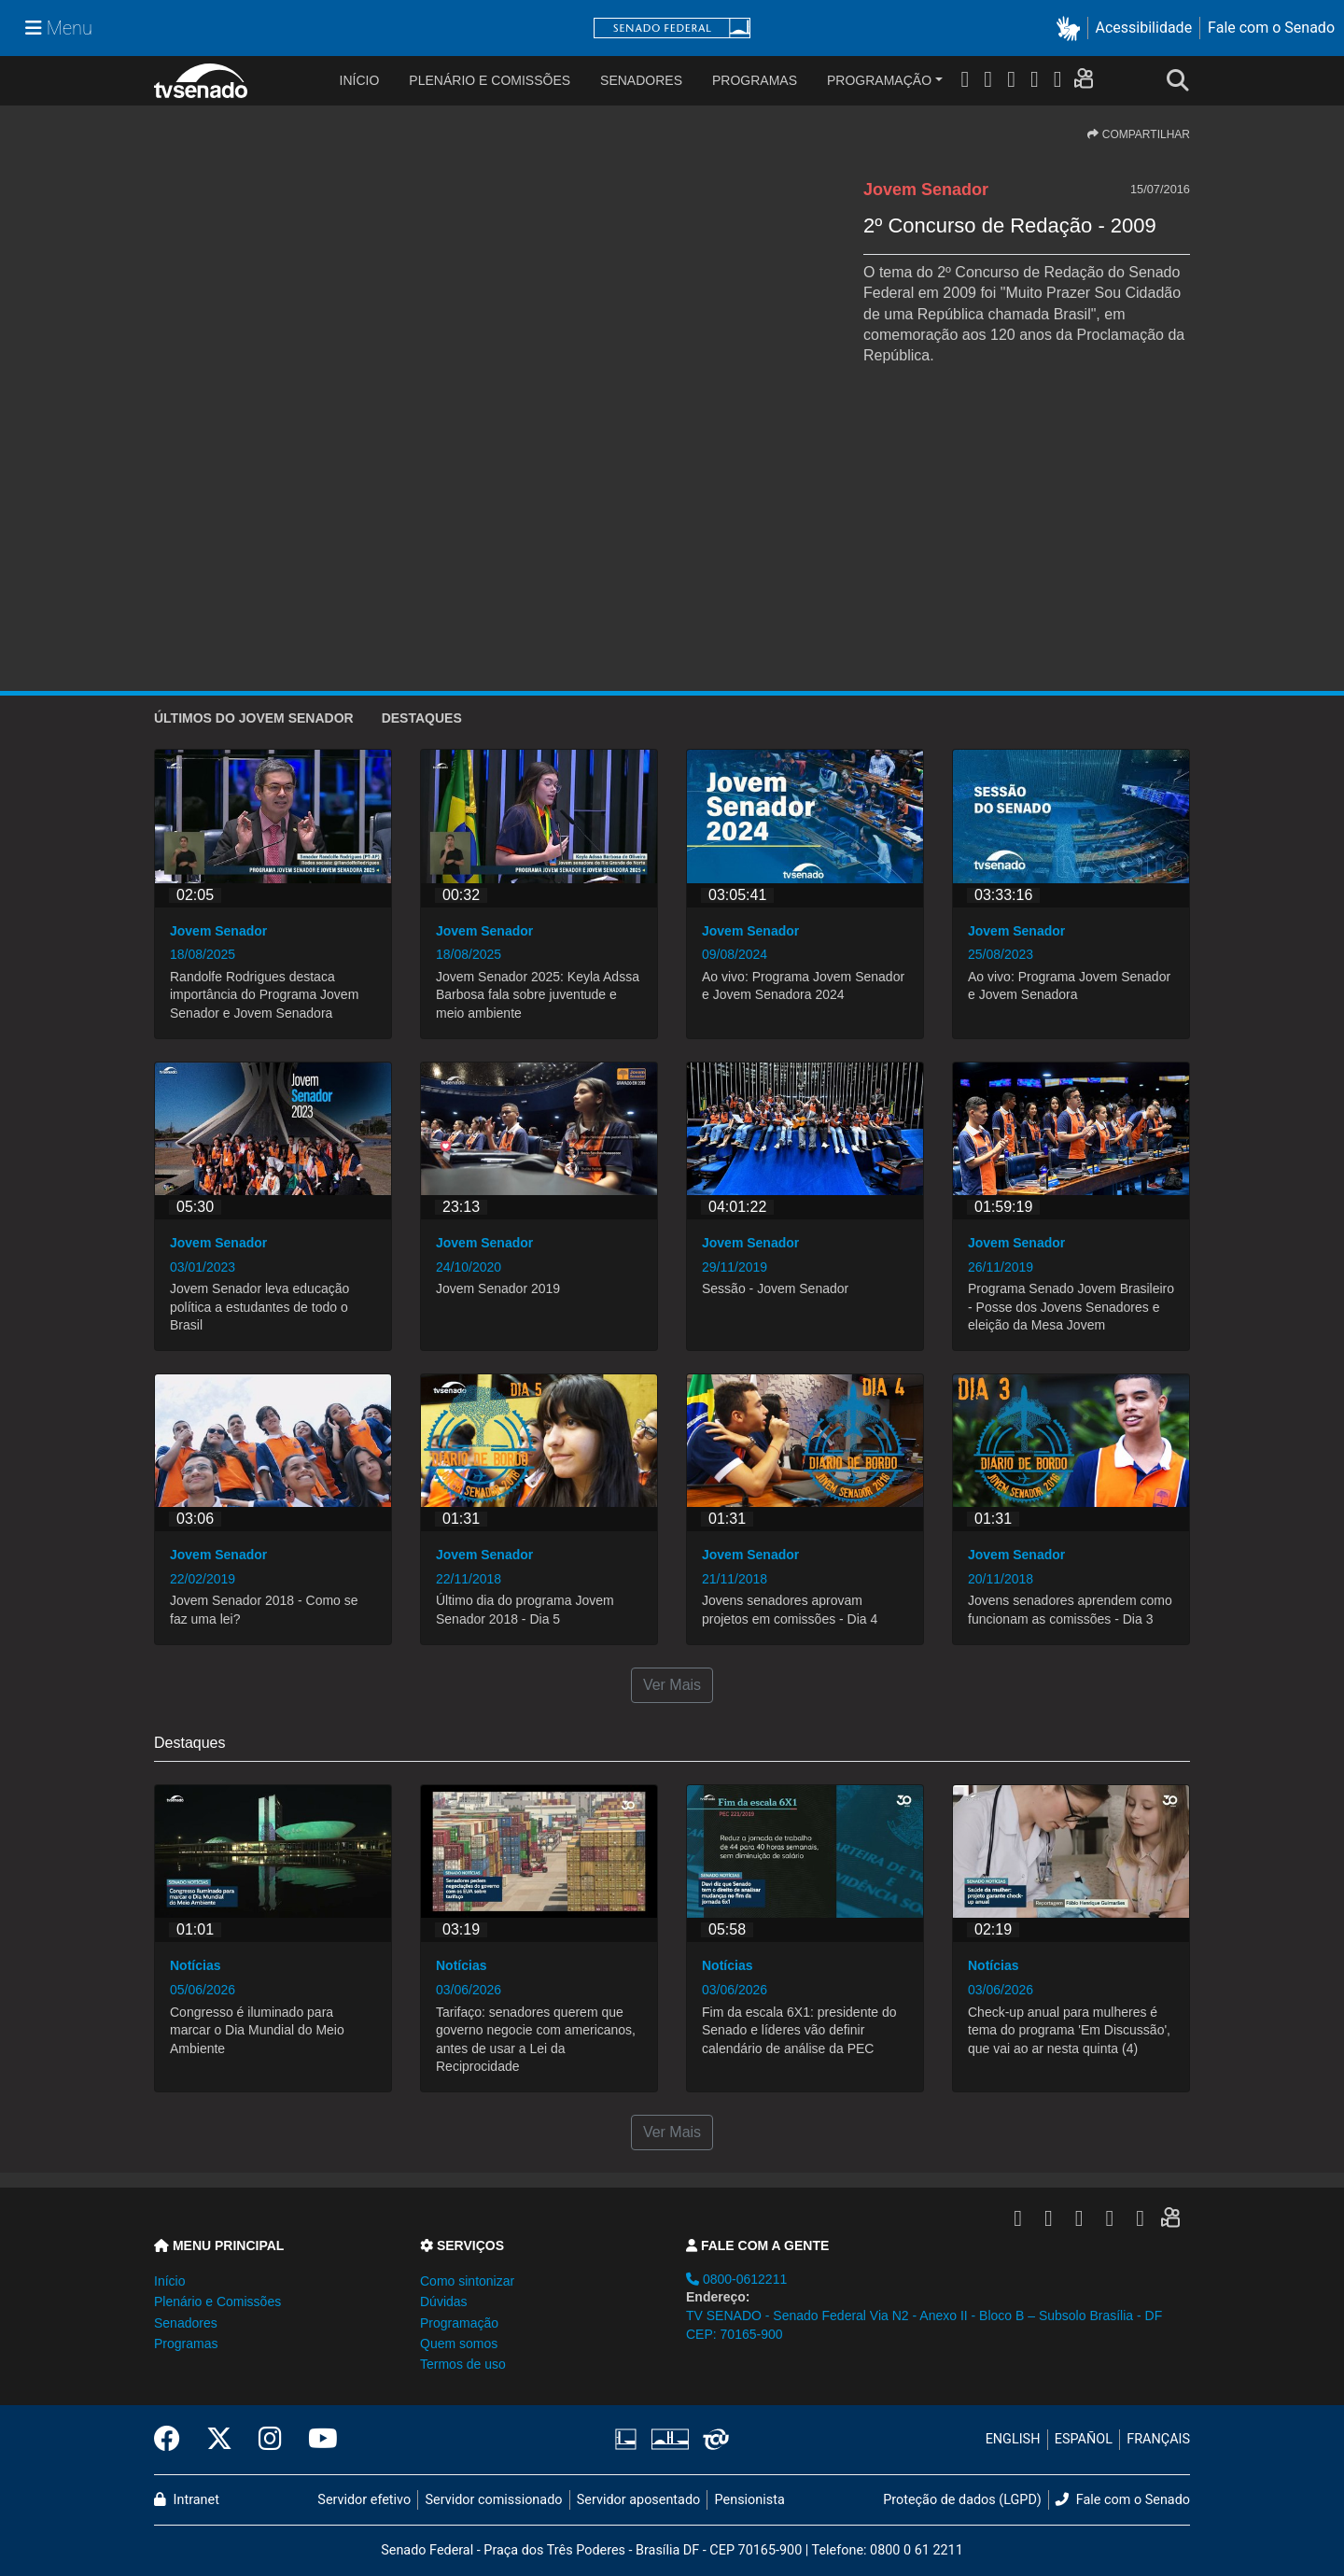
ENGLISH (1013, 2439)
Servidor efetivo (364, 2500)
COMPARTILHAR (1138, 134)
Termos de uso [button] (463, 2364)
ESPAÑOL (1084, 2439)
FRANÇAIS (1158, 2439)
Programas (754, 80)
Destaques (422, 718)
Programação (879, 80)
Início (169, 2280)
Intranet (186, 2500)
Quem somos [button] (458, 2343)
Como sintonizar (467, 2280)
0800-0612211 (736, 2279)
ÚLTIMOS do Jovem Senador (254, 718)
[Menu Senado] (58, 28)
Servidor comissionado (494, 2500)
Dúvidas (444, 2301)
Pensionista (750, 2500)
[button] (1072, 28)
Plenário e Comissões (489, 80)
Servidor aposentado (638, 2500)
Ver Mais (672, 1685)
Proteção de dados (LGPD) (962, 2500)
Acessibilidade (1144, 27)
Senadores (641, 80)
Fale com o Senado (1271, 27)
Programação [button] (459, 2323)
